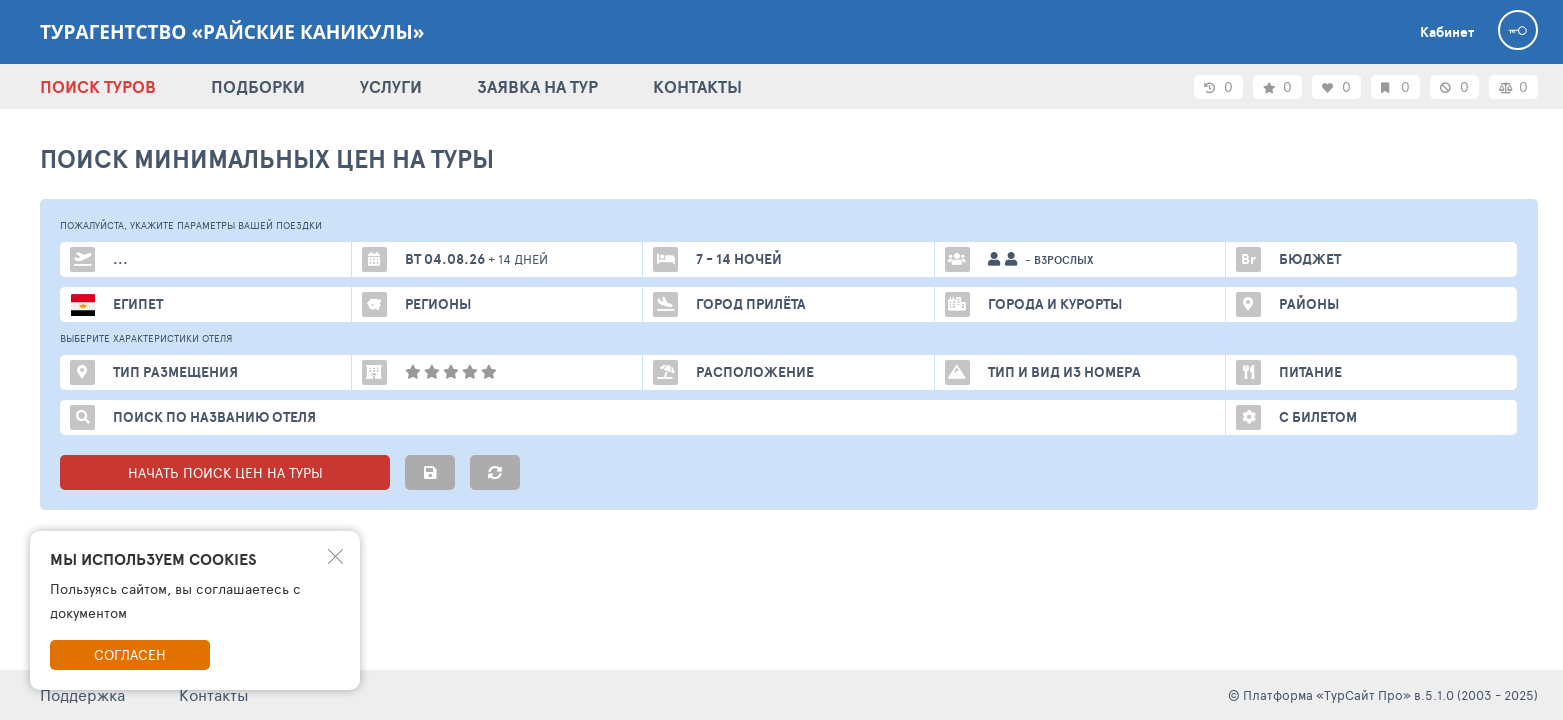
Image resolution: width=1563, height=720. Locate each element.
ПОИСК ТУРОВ (98, 86)
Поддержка (82, 694)
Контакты (214, 694)
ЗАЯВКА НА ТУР (537, 86)
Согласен (130, 654)
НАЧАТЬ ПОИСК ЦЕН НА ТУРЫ (225, 472)
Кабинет (1447, 32)
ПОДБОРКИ (258, 86)
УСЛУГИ (391, 86)
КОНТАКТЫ (697, 86)
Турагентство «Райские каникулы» (232, 32)
